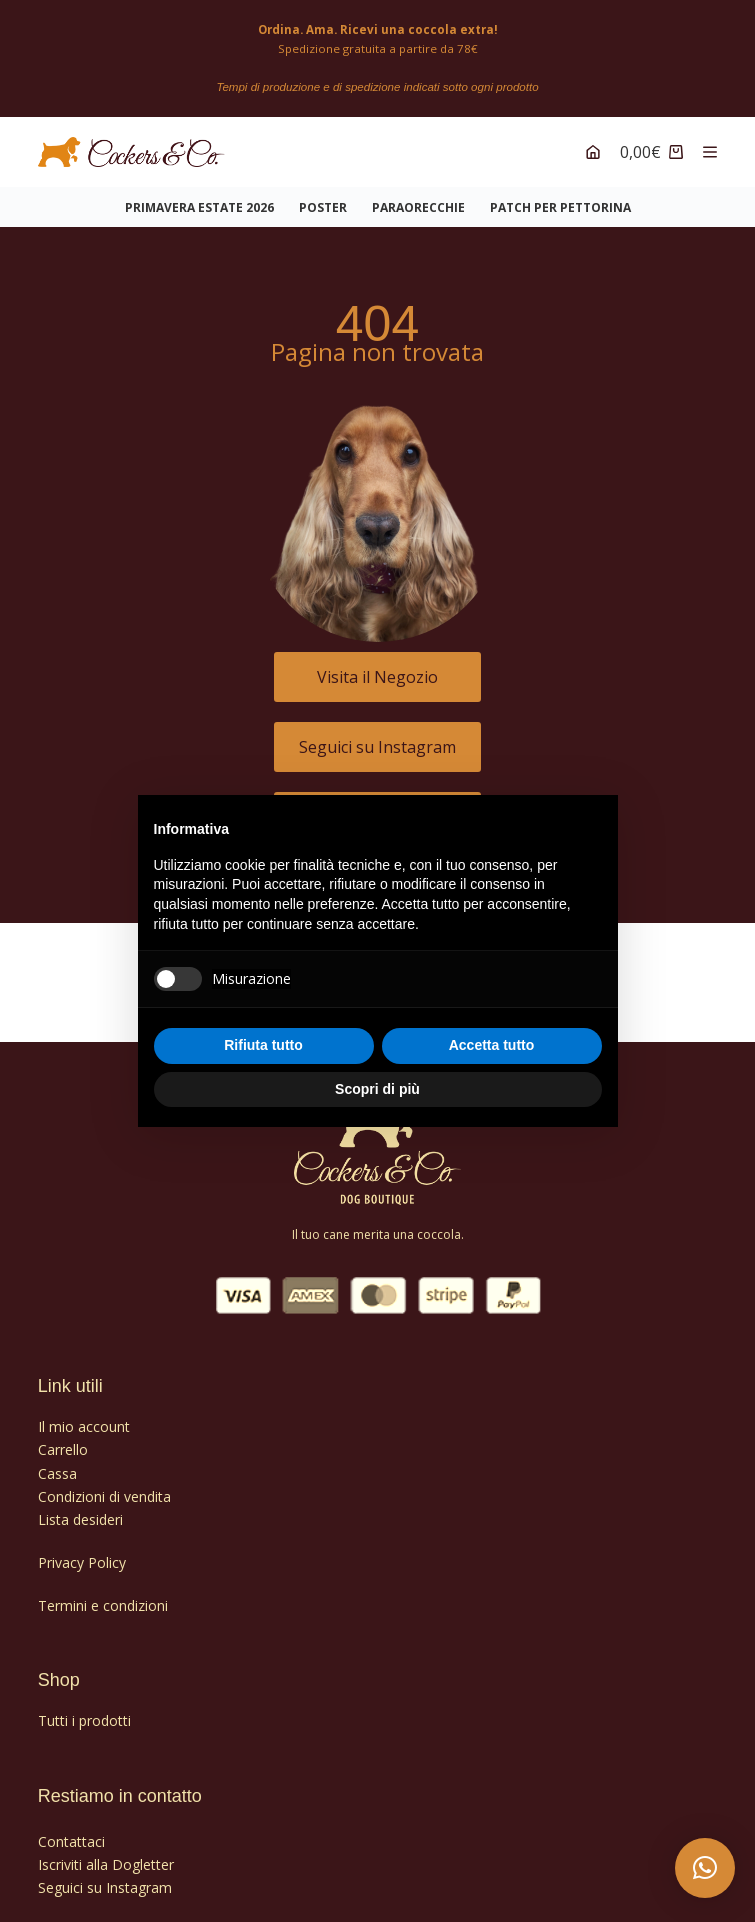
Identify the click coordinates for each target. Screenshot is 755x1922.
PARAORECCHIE (418, 197)
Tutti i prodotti (84, 1710)
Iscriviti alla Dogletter (106, 1853)
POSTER (323, 197)
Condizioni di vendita (104, 1485)
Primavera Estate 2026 (199, 197)
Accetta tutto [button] (492, 1045)
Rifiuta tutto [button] (263, 1045)
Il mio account (84, 1416)
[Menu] (710, 142)
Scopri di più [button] (377, 1089)
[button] (705, 1868)
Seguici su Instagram (105, 1876)
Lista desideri (80, 1508)
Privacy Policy (82, 1551)
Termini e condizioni (103, 1595)
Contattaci (71, 1830)
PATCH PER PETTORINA (560, 197)
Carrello (63, 1439)
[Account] (593, 142)
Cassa (57, 1462)
